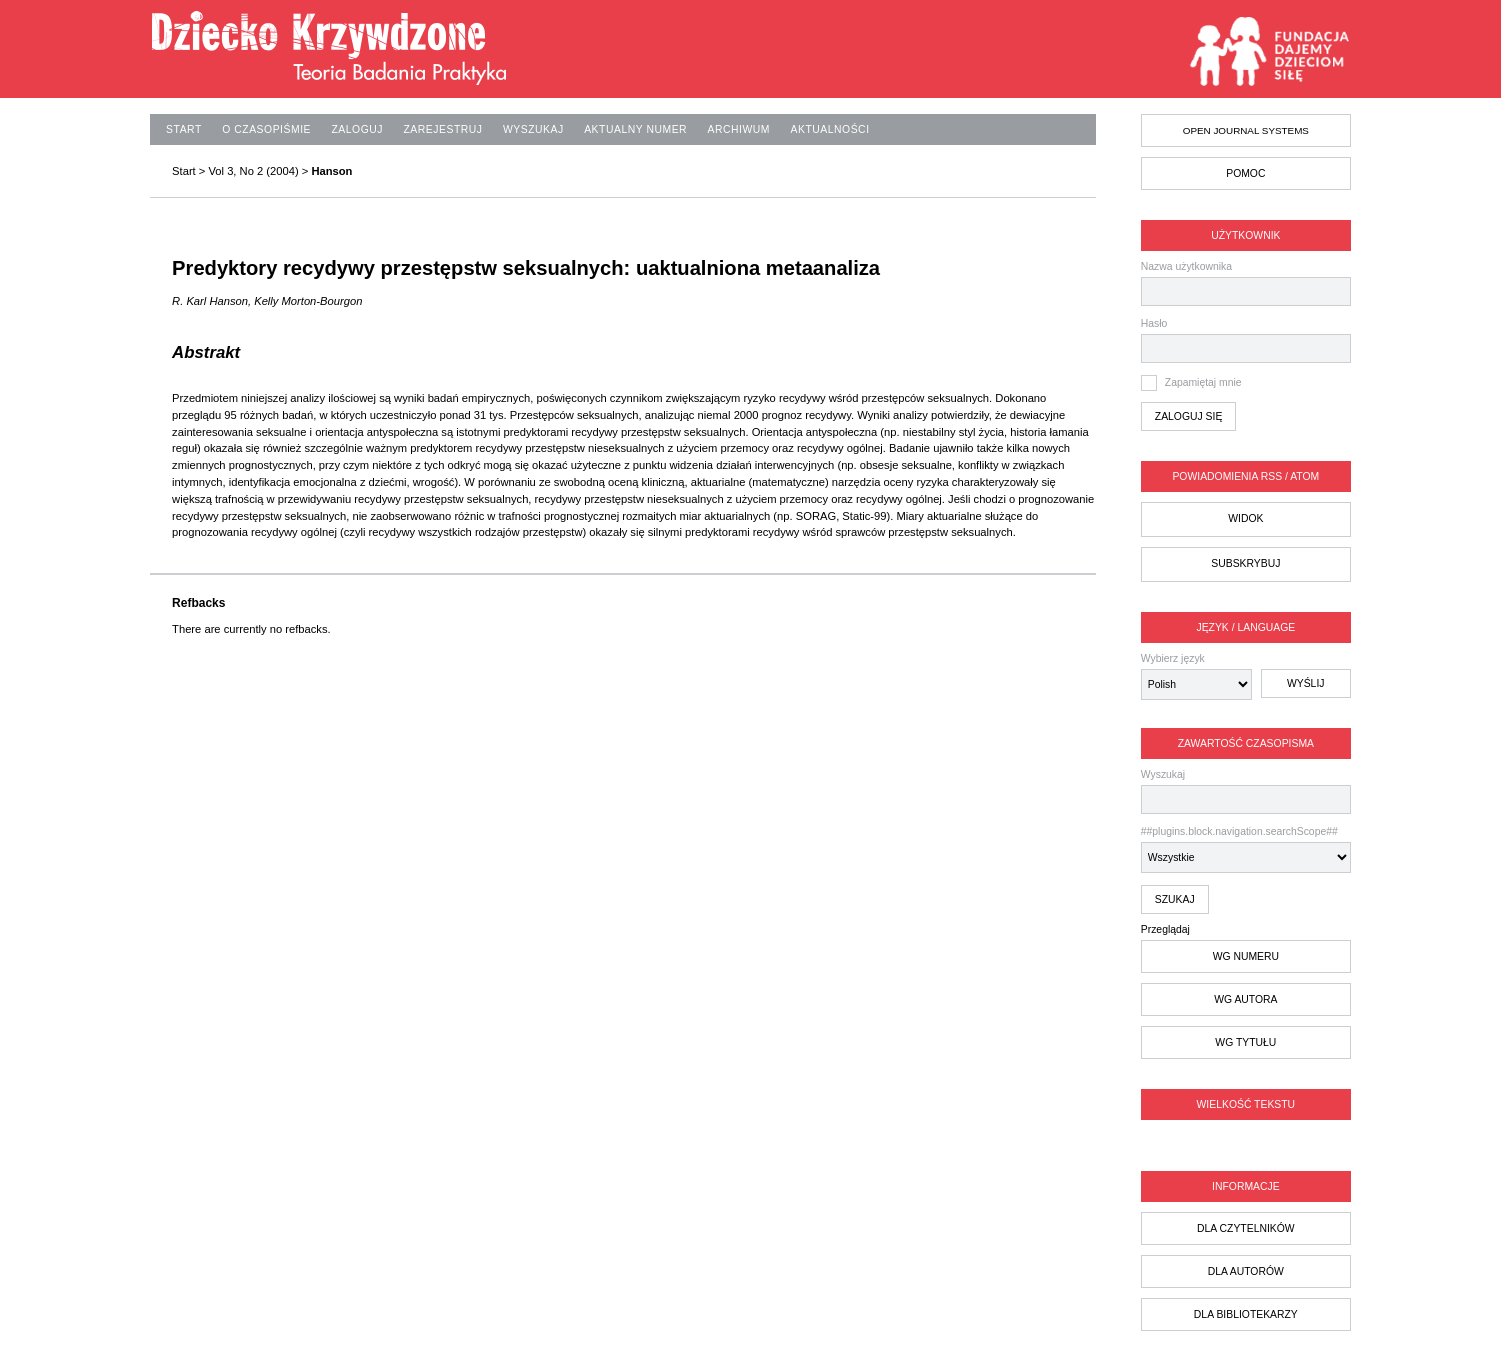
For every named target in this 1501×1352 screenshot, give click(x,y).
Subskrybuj (1245, 563)
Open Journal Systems (1246, 130)
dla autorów (1246, 1271)
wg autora (1245, 999)
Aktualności (829, 129)
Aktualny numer (635, 129)
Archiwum (739, 129)
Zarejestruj (442, 129)
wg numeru (1246, 956)
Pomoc (1245, 173)
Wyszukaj (1246, 791)
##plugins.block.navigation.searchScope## (1246, 849)
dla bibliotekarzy (1246, 1314)
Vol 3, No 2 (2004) (253, 171)
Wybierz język (1173, 658)
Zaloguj (357, 129)
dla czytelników (1246, 1228)
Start (184, 129)
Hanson (331, 171)
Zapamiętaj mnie (1203, 382)
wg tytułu (1245, 1042)
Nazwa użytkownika (1186, 266)
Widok (1245, 518)
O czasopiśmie (266, 129)
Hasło (1154, 323)
